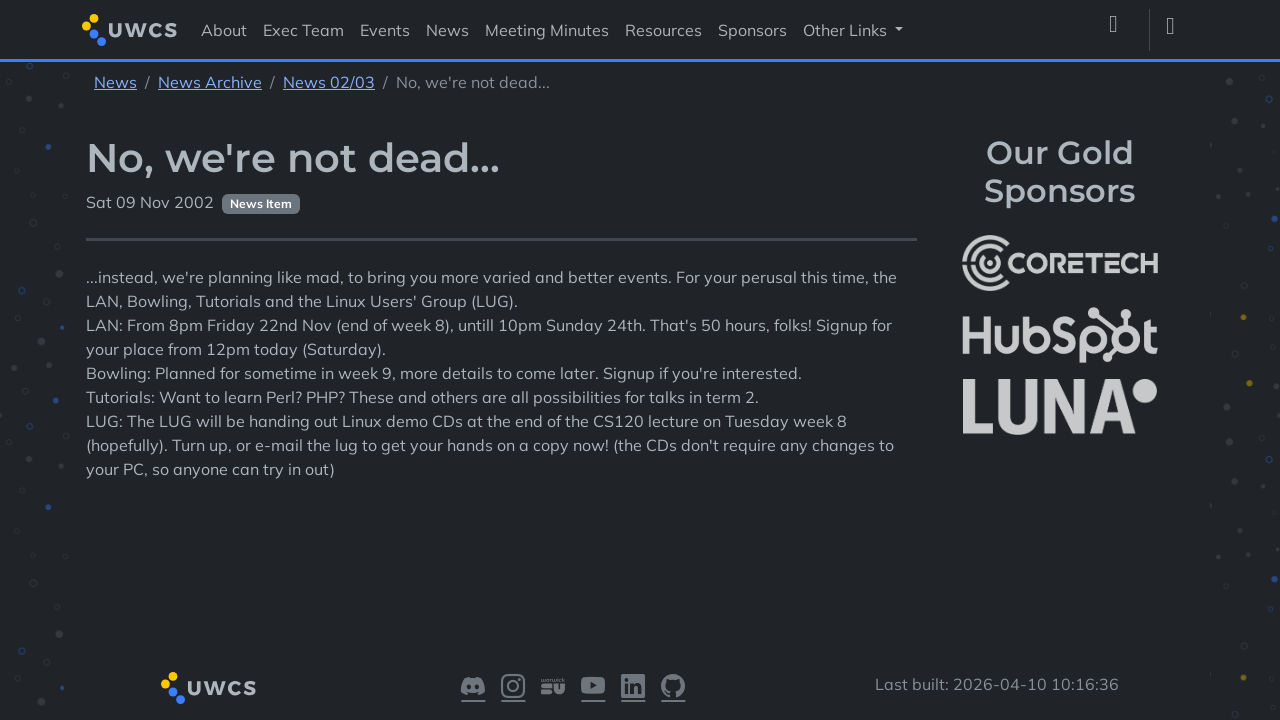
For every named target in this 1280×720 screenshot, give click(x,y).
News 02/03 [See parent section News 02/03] (329, 82)
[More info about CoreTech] (1060, 263)
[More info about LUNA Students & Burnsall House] (1060, 407)
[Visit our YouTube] (593, 688)
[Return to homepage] (129, 29)
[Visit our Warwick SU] (553, 688)
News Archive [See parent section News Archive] (210, 82)
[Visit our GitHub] (673, 688)
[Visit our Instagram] (513, 688)
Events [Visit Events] (385, 30)
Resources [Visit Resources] (663, 30)
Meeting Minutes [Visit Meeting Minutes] (547, 30)
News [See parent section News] (115, 82)
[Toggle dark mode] (1178, 30)
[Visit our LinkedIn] (633, 688)
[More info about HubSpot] (1060, 335)
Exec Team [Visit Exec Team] (303, 30)
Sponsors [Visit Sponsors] (752, 30)
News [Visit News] (447, 30)
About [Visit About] (224, 30)
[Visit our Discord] (473, 688)
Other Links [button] (847, 30)
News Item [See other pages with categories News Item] (261, 203)
